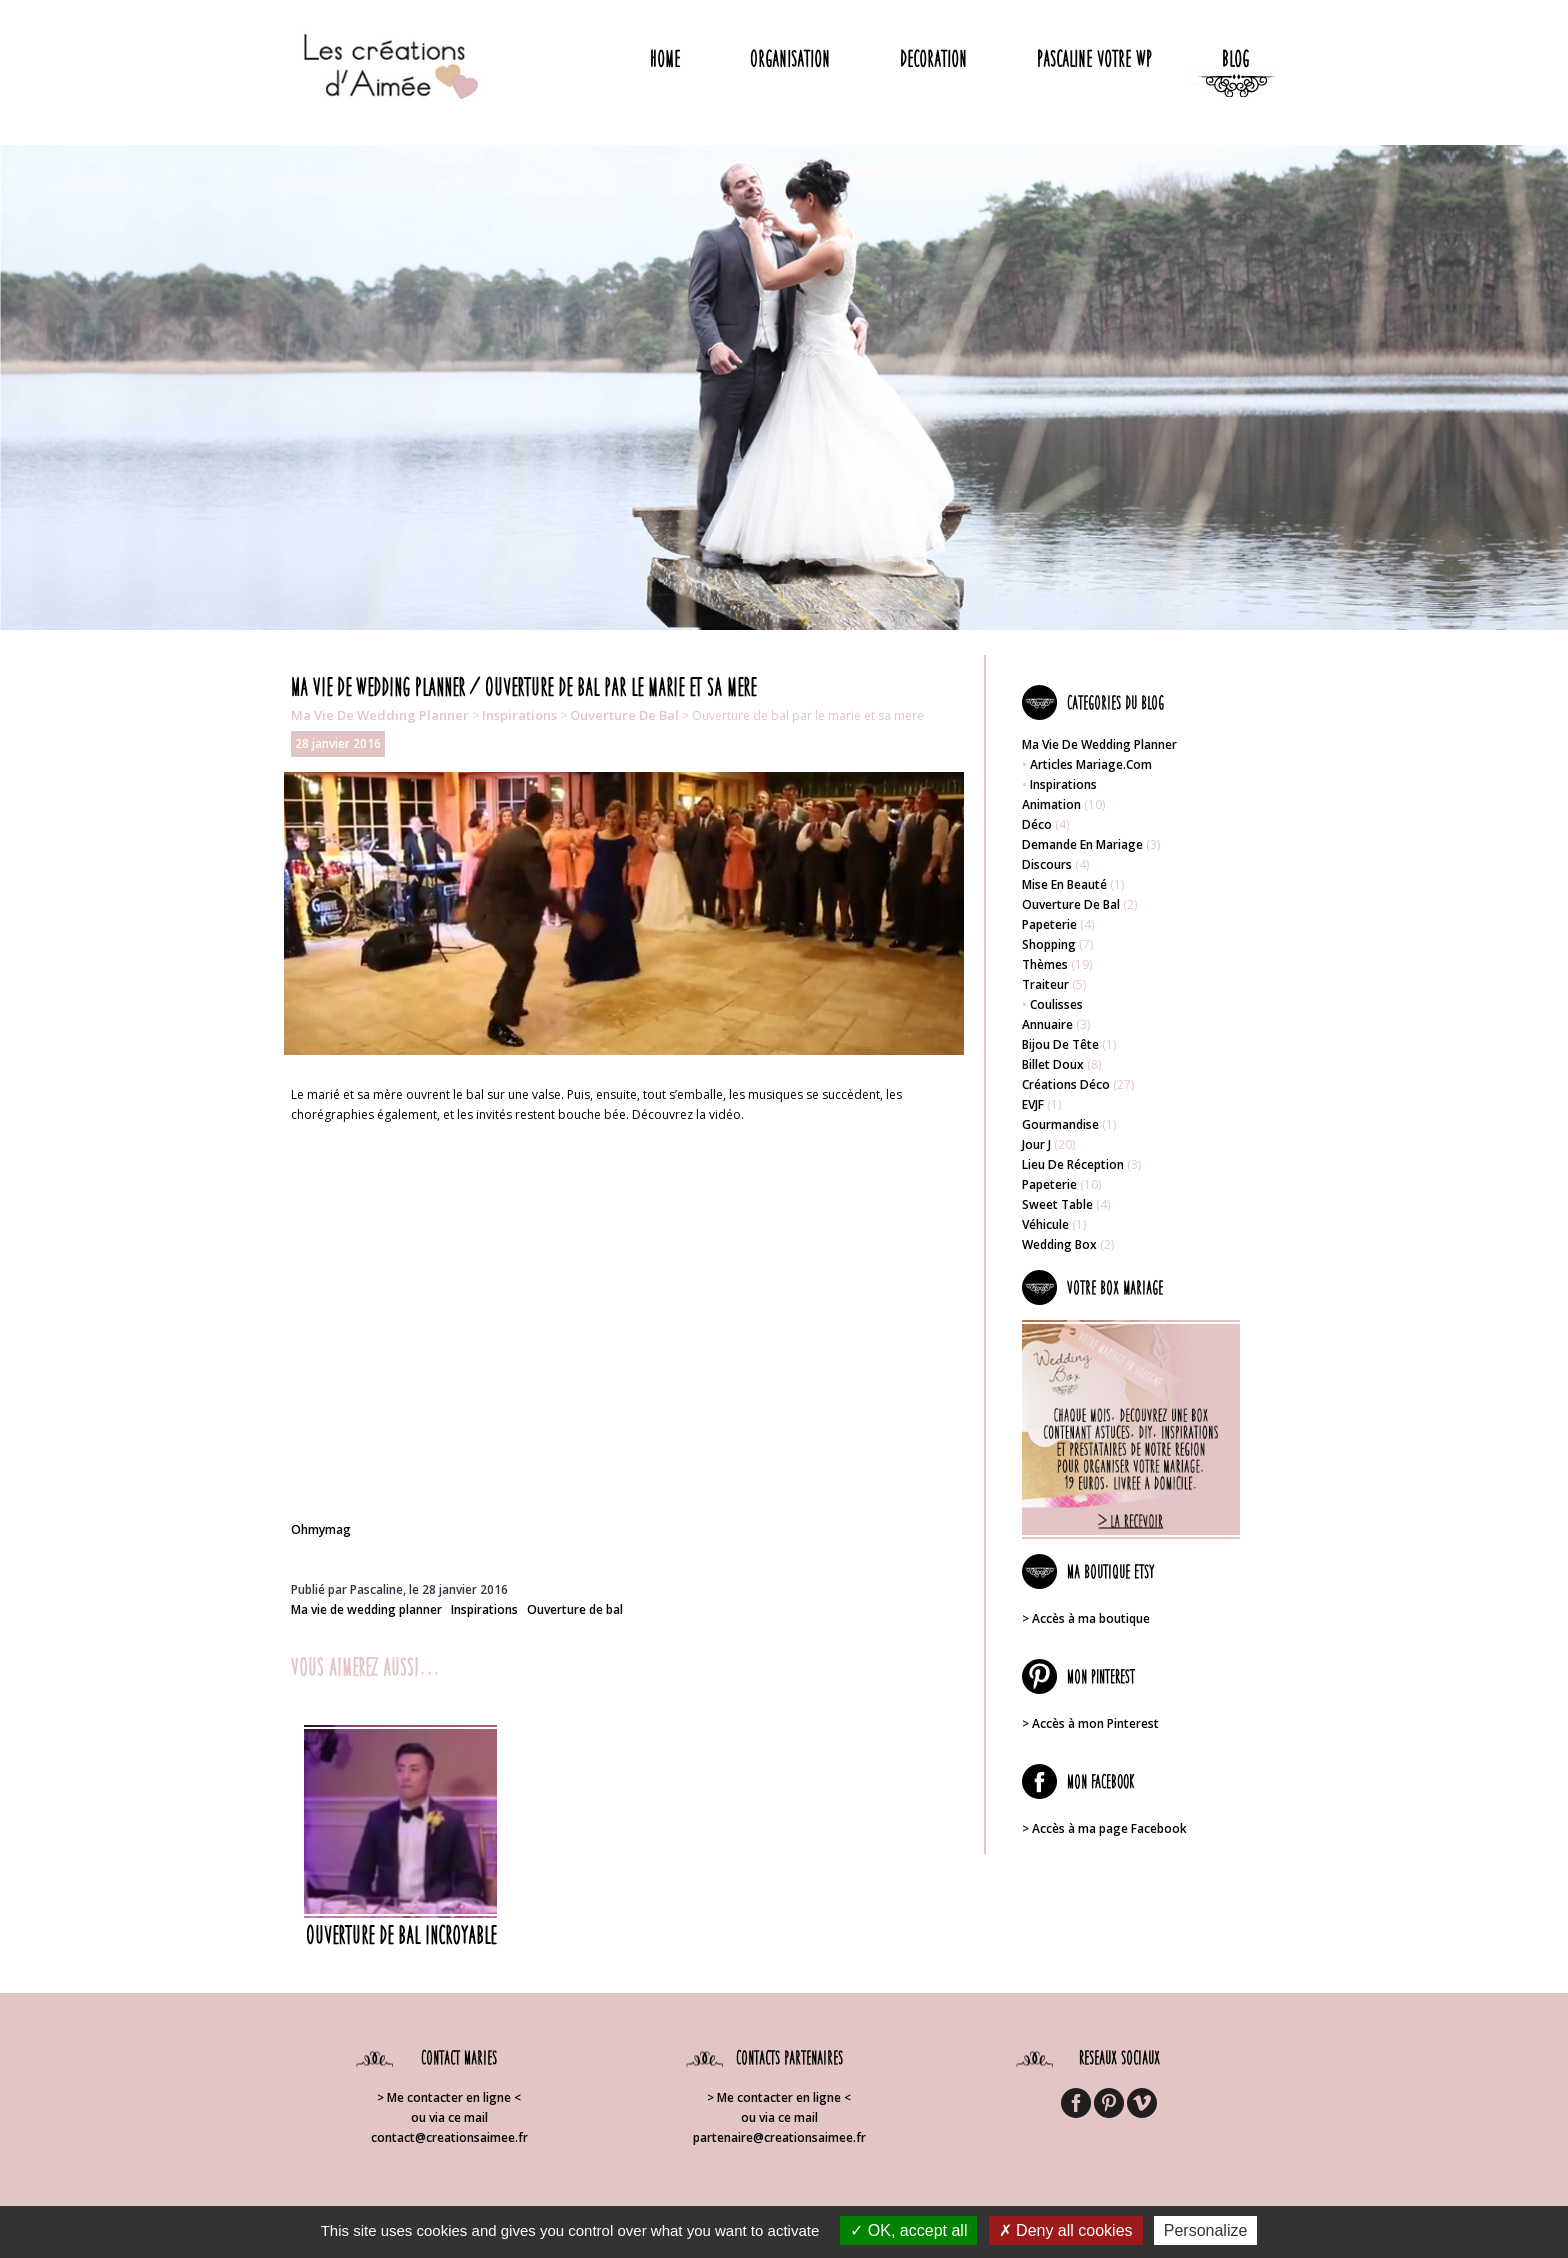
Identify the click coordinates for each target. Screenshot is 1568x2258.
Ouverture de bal (624, 715)
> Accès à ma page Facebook (1104, 1828)
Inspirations (519, 715)
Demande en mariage (1082, 844)
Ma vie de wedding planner (380, 715)
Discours (1047, 864)
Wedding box (1059, 1244)
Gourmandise (1060, 1124)
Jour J (1036, 1144)
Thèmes (1045, 964)
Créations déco (1066, 1084)
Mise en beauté (1064, 884)
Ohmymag (321, 1529)
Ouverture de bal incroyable (401, 1935)
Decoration (933, 58)
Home (665, 58)
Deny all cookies (1066, 2230)
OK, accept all (908, 2230)
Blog (1235, 58)
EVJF (1033, 1104)
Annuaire (1047, 1024)
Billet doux (1053, 1064)
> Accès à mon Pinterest (1090, 1723)
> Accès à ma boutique (1086, 1618)
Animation (1051, 804)
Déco (1037, 824)
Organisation (790, 58)
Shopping (1049, 944)
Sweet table (1057, 1204)
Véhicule (1045, 1224)
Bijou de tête (1060, 1044)
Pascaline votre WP (1094, 58)
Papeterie (1049, 924)
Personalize (1206, 2230)
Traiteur (1045, 984)
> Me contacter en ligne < (449, 2097)
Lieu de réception (1073, 1164)
